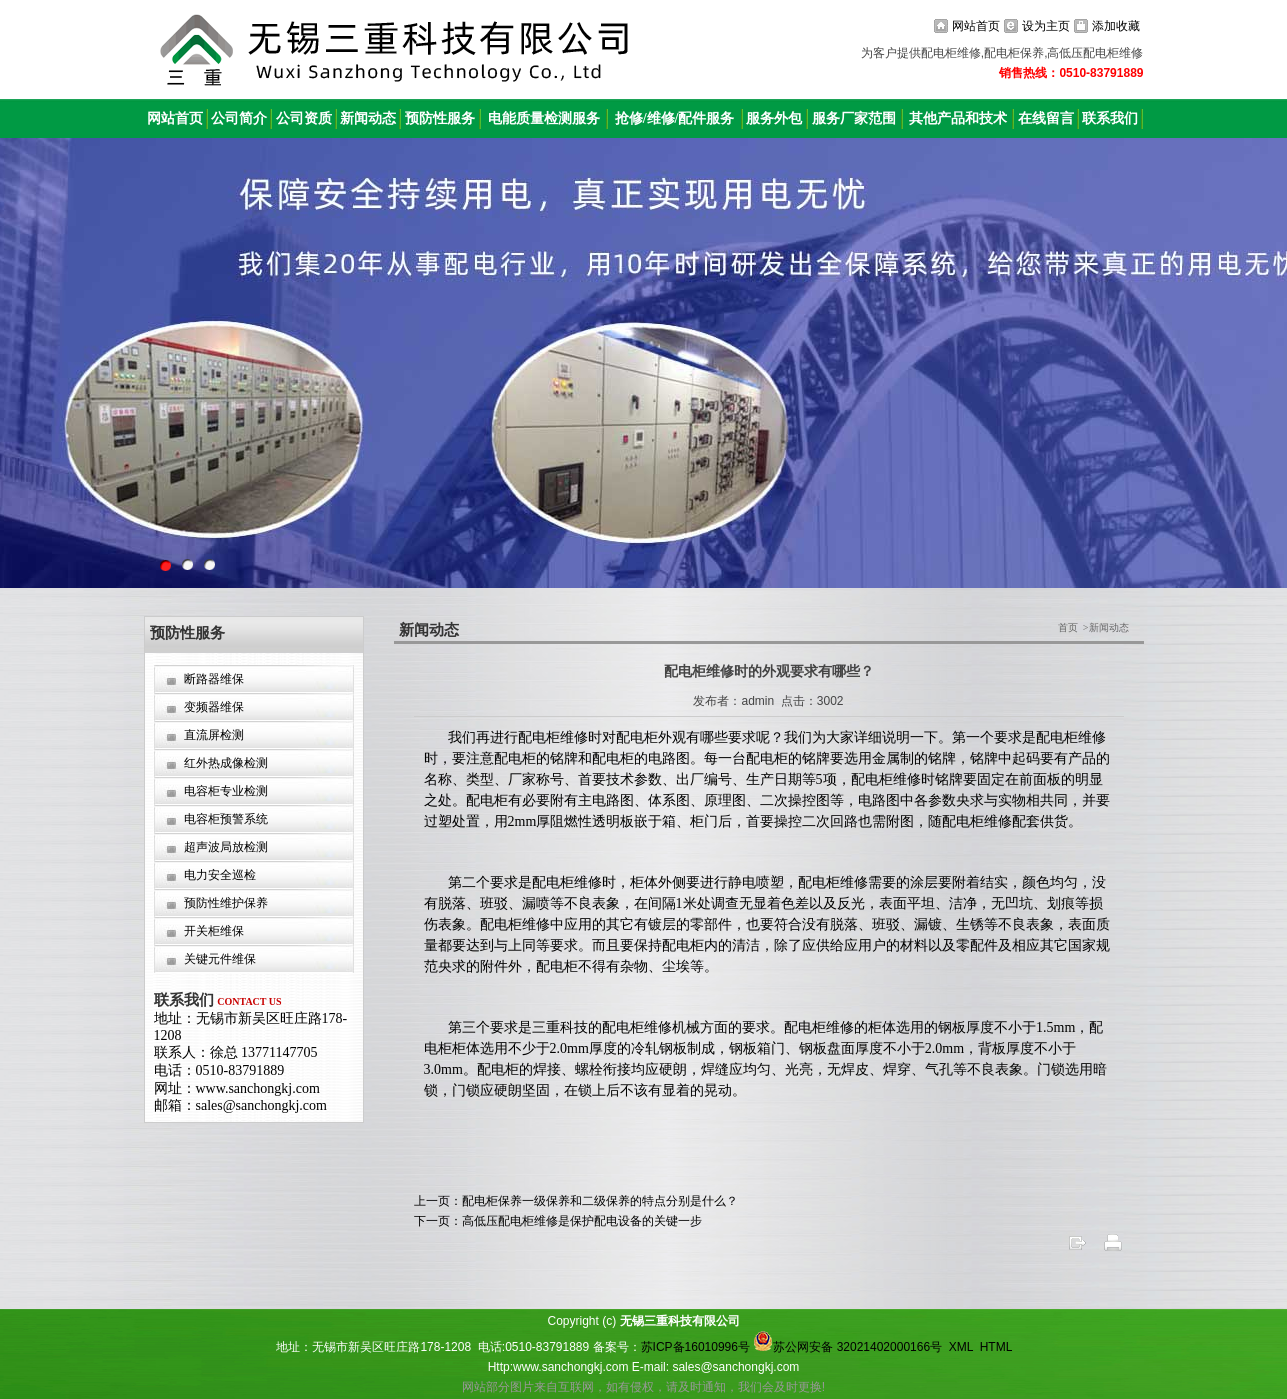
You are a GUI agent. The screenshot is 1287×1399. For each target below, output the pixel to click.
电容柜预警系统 (226, 819)
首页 (1068, 627)
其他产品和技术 (958, 118)
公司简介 (239, 118)
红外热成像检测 (226, 763)
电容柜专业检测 (226, 791)
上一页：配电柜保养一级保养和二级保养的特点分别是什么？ (576, 1201)
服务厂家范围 (854, 118)
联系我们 (1110, 118)
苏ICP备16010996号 (695, 1347)
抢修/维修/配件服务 (675, 118)
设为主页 (1046, 26)
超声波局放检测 (226, 847)
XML (961, 1347)
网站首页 (976, 26)
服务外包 (774, 118)
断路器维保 (214, 679)
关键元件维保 (220, 959)
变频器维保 (214, 707)
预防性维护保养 (226, 903)
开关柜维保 (214, 931)
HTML (996, 1347)
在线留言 (1046, 118)
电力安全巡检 (220, 875)
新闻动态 (368, 118)
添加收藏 (1116, 26)
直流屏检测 (214, 735)
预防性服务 (440, 118)
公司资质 (304, 118)
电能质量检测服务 (544, 118)
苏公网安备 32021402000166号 (847, 1347)
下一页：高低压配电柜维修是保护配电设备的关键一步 (558, 1221)
